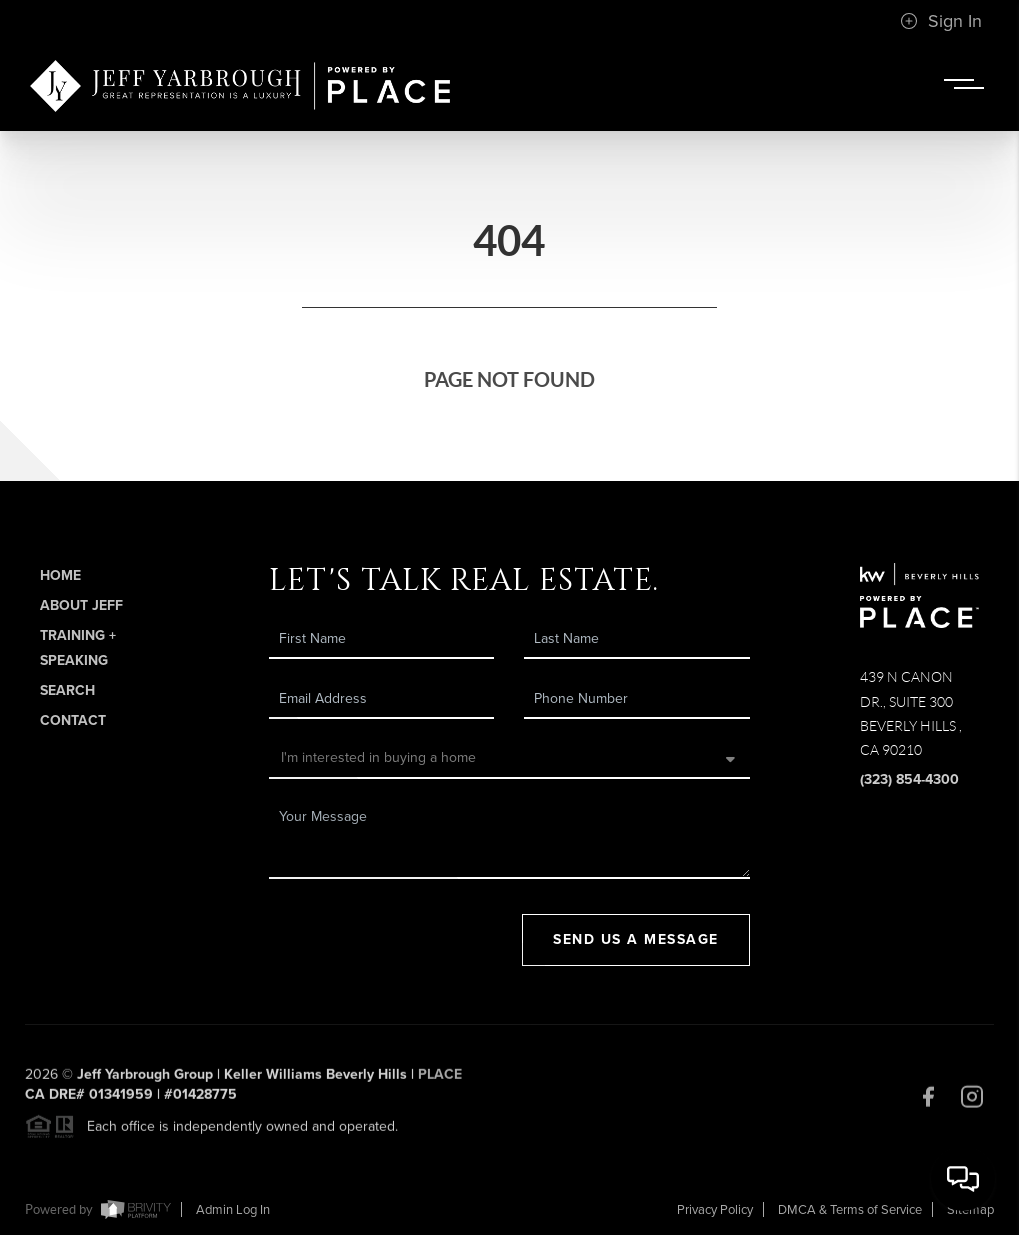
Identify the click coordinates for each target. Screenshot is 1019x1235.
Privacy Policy (715, 1210)
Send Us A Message (636, 939)
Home (60, 575)
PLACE (440, 1079)
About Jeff (81, 605)
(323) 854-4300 (909, 779)
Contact (73, 720)
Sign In (941, 21)
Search (67, 690)
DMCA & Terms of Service (850, 1210)
